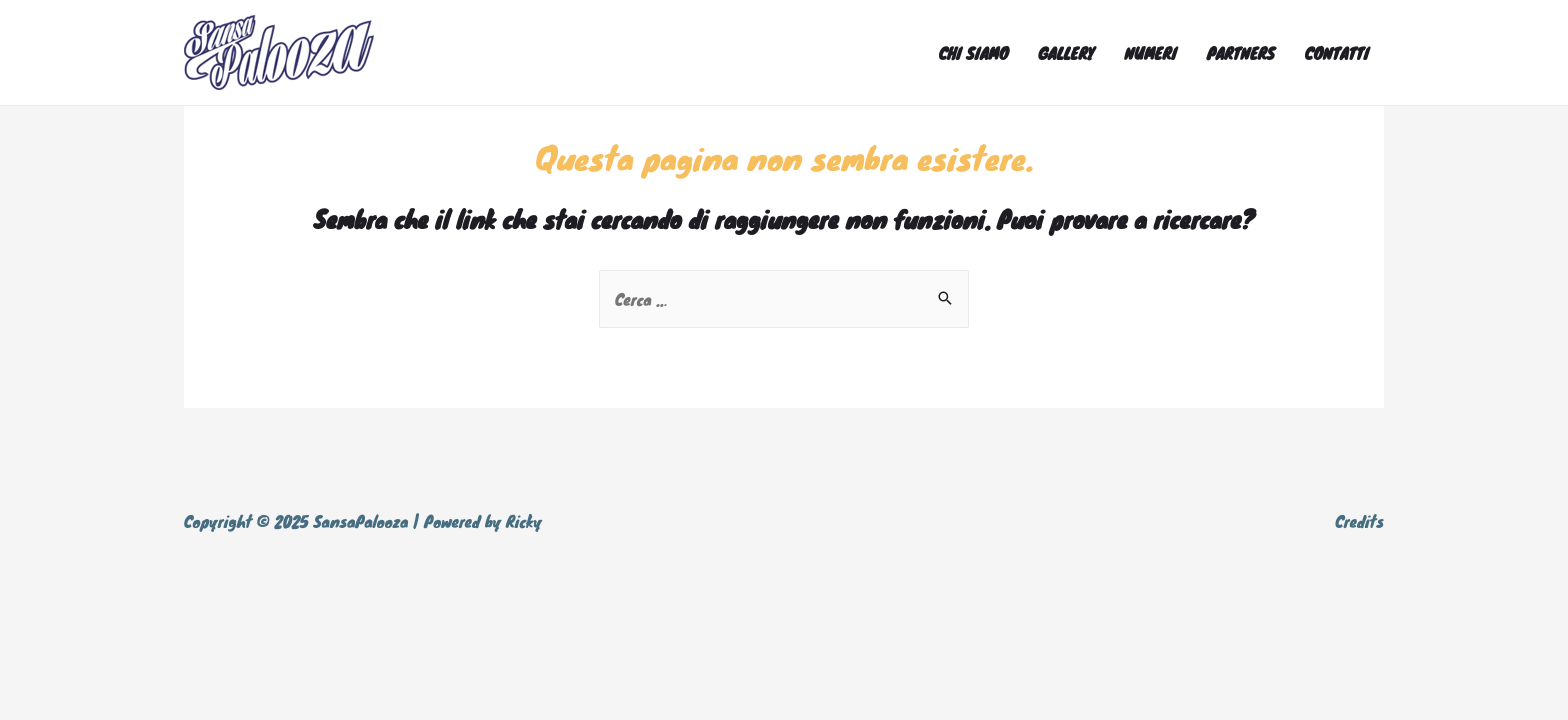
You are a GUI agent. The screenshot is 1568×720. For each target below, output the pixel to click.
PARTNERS (1241, 53)
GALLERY (1066, 53)
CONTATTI (1337, 53)
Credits (1359, 521)
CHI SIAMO (974, 53)
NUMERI (1150, 53)
